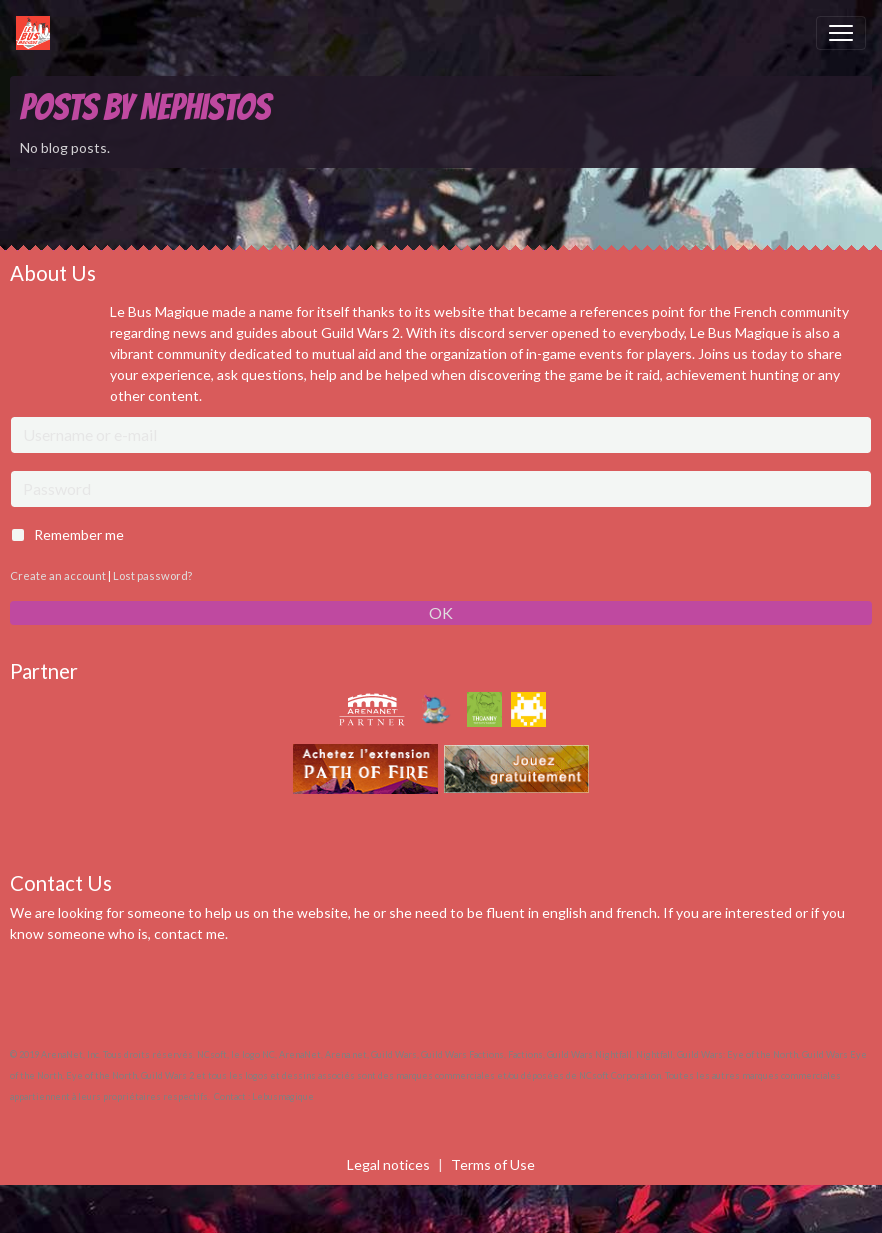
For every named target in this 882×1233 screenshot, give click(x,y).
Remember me (79, 534)
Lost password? (152, 575)
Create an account (58, 575)
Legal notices (388, 1164)
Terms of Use (493, 1164)
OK (441, 612)
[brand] (37, 33)
